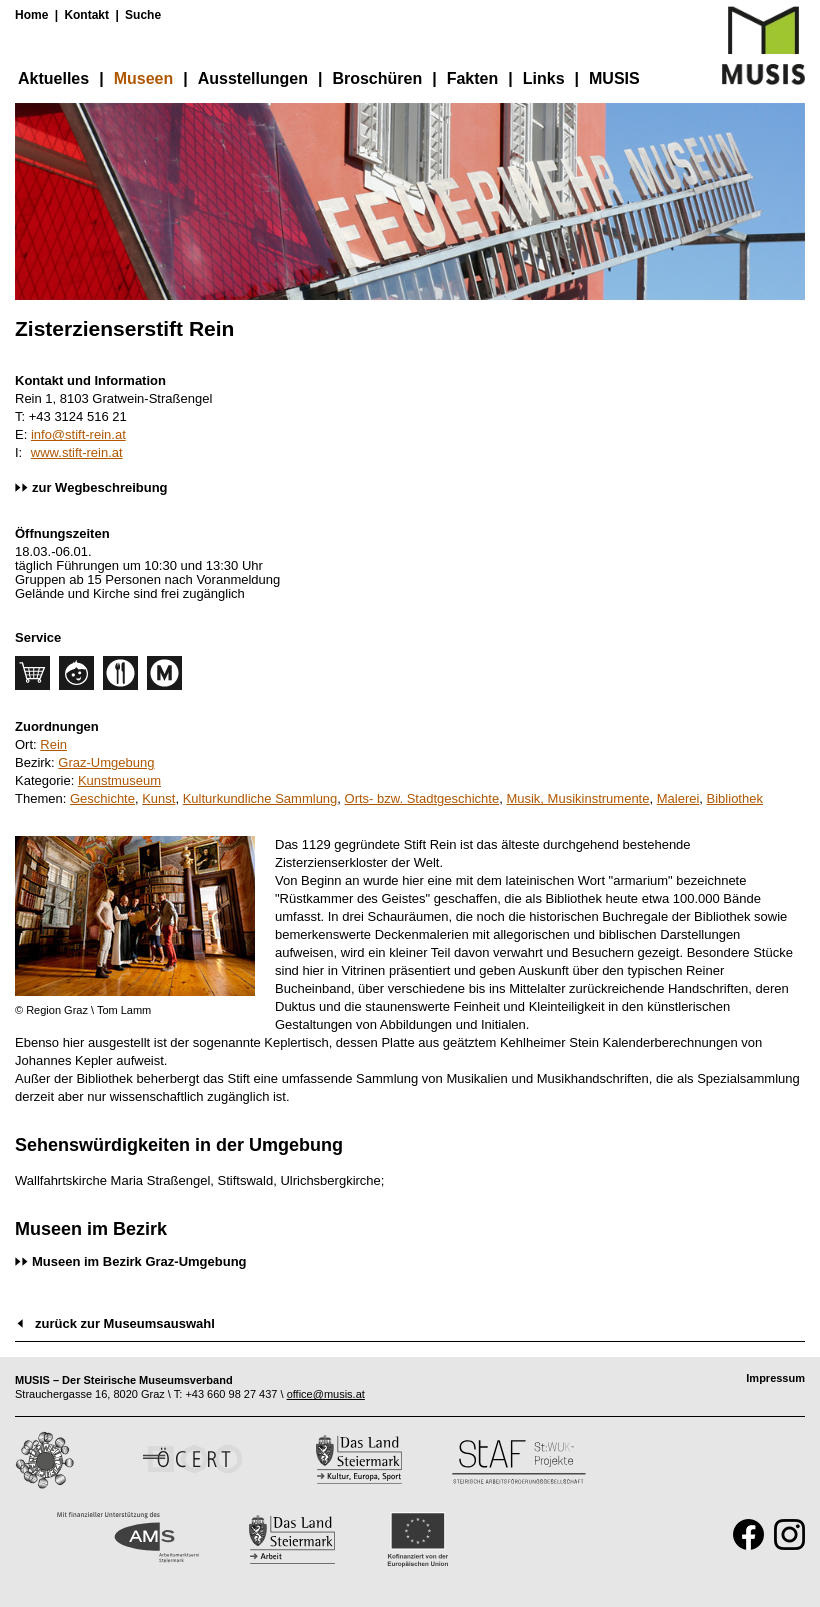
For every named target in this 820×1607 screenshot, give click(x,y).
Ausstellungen (253, 78)
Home (31, 15)
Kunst (158, 798)
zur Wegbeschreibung (100, 487)
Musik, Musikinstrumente (577, 798)
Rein (53, 744)
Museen (144, 78)
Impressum (775, 1378)
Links (544, 78)
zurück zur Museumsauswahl (125, 1323)
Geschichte (102, 798)
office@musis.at (326, 1394)
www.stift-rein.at (77, 452)
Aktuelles (53, 78)
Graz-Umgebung (106, 762)
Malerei (678, 798)
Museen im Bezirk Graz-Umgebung (139, 1261)
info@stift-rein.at (78, 434)
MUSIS (614, 78)
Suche (143, 15)
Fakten (473, 78)
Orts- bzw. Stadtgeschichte (422, 798)
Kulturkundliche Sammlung (260, 798)
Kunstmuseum (119, 780)
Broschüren (377, 78)
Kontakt (86, 15)
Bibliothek (735, 798)
